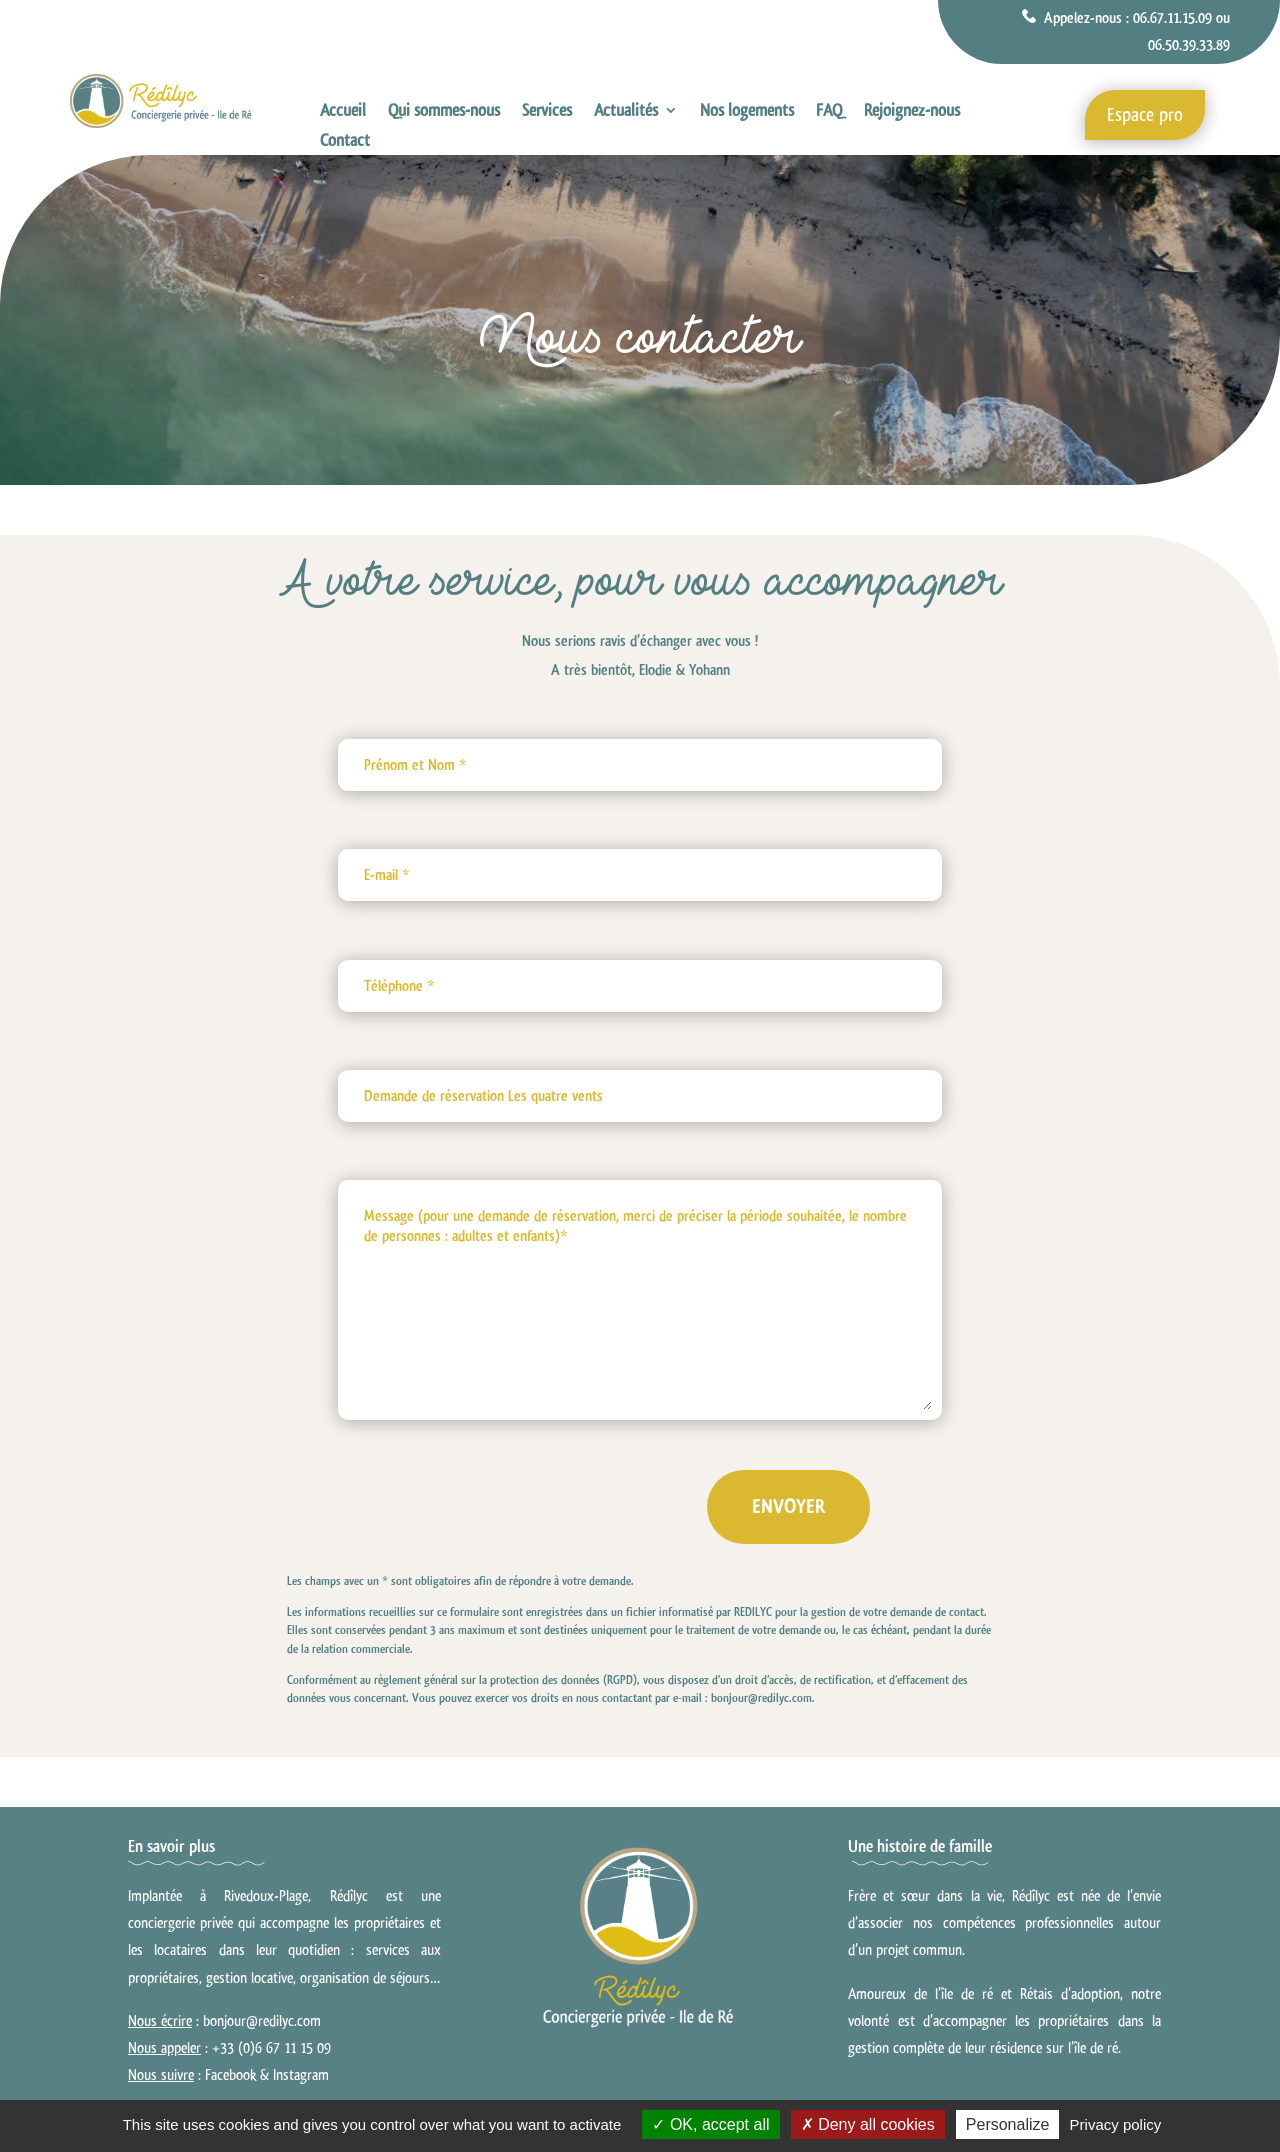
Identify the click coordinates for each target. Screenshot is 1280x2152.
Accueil (343, 112)
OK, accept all (710, 2124)
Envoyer (822, 1506)
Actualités (626, 112)
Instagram (301, 2075)
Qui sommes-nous (444, 112)
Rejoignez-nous (912, 112)
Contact (345, 142)
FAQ (829, 112)
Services (547, 112)
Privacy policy (1116, 2124)
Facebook (230, 2075)
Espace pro (1145, 114)
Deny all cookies (868, 2124)
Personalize (1008, 2124)
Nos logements (747, 112)
